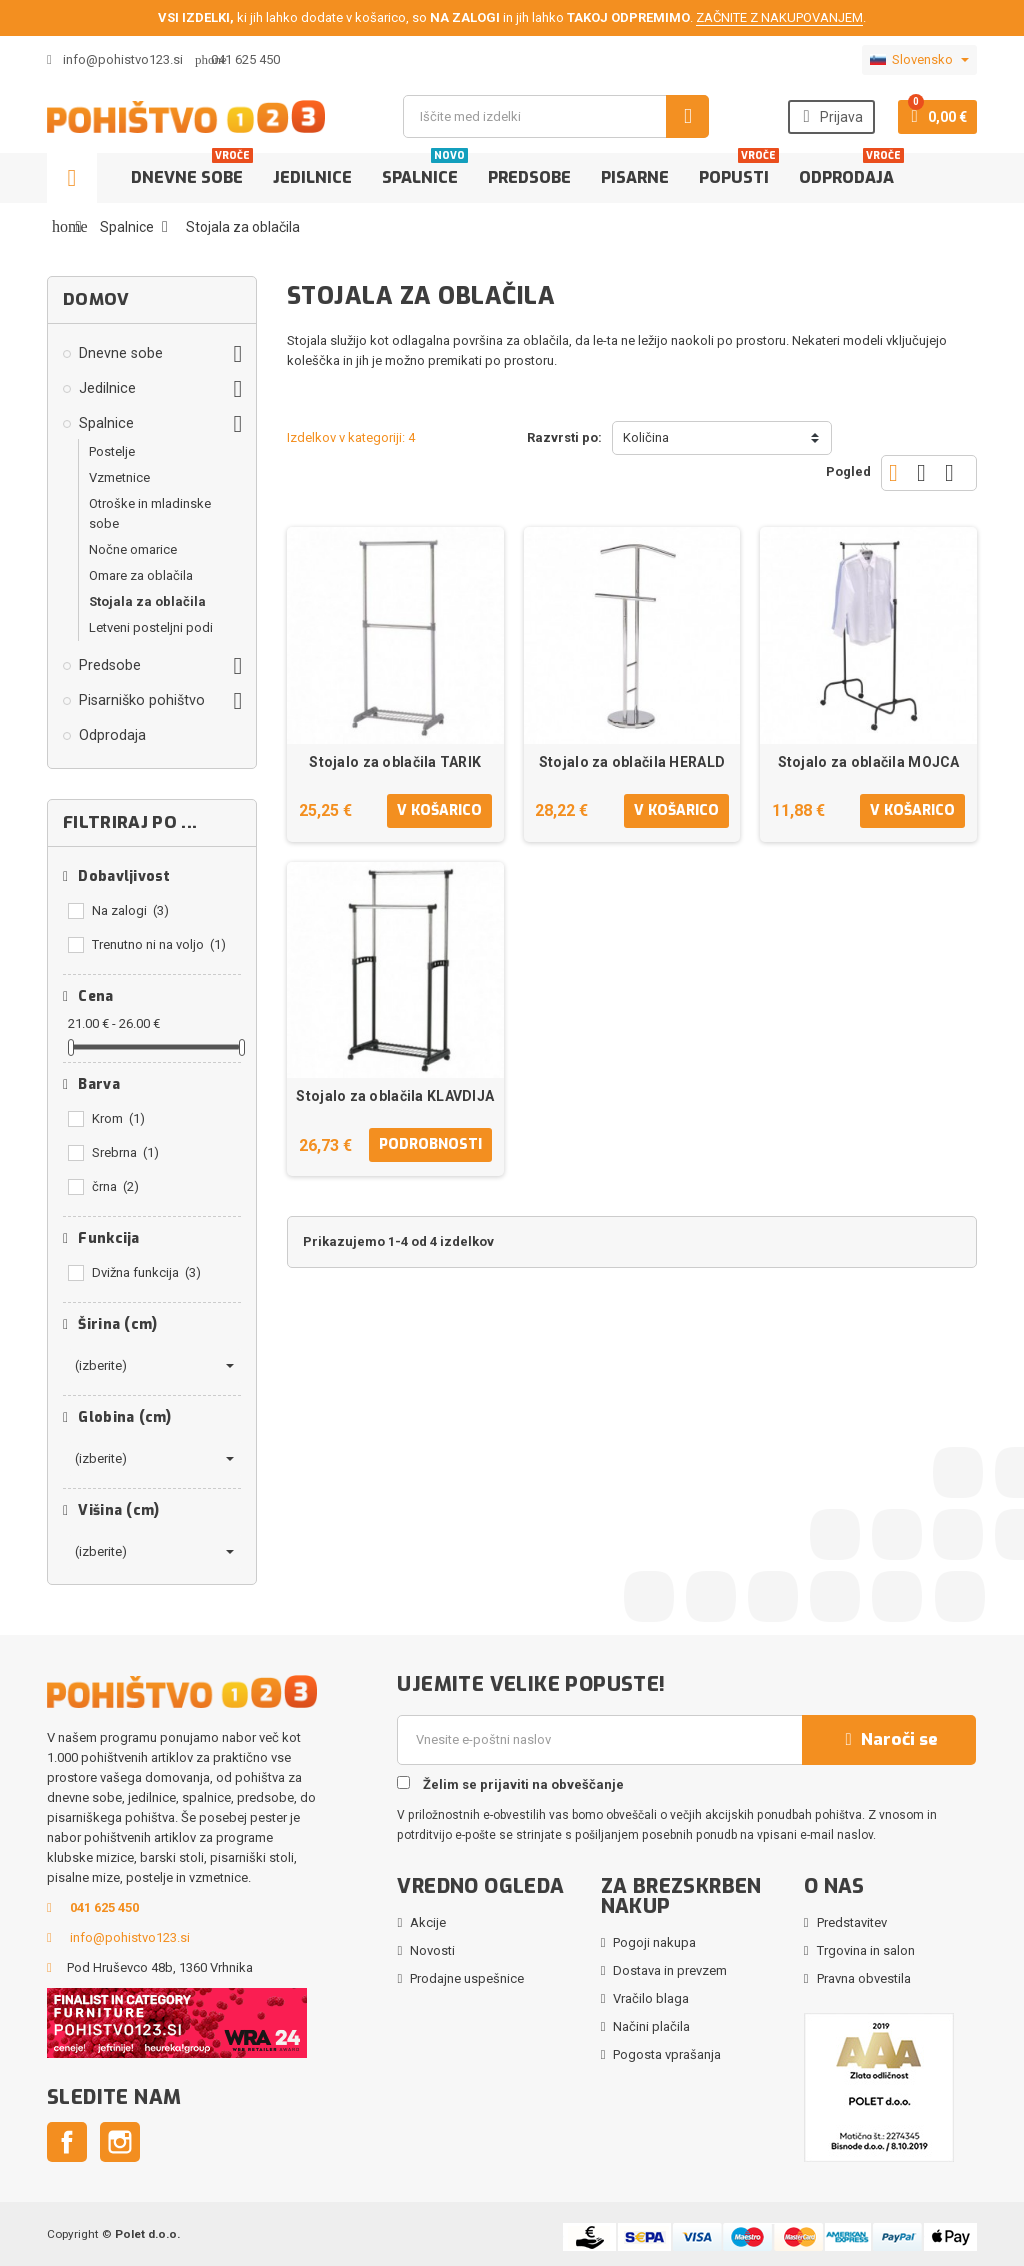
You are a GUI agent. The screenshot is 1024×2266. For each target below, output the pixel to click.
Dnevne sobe (192, 170)
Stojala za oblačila (147, 601)
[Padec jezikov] (919, 60)
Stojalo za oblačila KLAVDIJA (395, 1096)
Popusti (739, 170)
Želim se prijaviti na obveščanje (510, 1784)
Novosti (432, 1950)
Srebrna (125, 1152)
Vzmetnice (119, 477)
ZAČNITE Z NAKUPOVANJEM (779, 17)
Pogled (848, 471)
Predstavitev (852, 1922)
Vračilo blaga (651, 1998)
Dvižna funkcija (146, 1272)
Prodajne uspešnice (467, 1978)
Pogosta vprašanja (667, 2054)
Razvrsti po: (564, 437)
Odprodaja (851, 170)
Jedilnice (312, 177)
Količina (646, 437)
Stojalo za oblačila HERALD (632, 762)
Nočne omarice (133, 549)
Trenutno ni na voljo (159, 944)
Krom (118, 1118)
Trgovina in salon (866, 1950)
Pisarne (635, 177)
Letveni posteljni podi (151, 627)
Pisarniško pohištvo (142, 700)
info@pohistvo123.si (115, 59)
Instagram (120, 2142)
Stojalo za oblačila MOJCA (869, 762)
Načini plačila (651, 2026)
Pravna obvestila (864, 1978)
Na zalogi (130, 910)
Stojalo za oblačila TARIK (395, 762)
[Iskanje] (556, 116)
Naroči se (889, 1739)
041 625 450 (245, 59)
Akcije (428, 1922)
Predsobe (529, 177)
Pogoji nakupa (654, 1942)
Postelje (112, 451)
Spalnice (425, 170)
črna (115, 1186)
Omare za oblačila (141, 575)
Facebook (67, 2142)
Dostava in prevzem (670, 1970)
